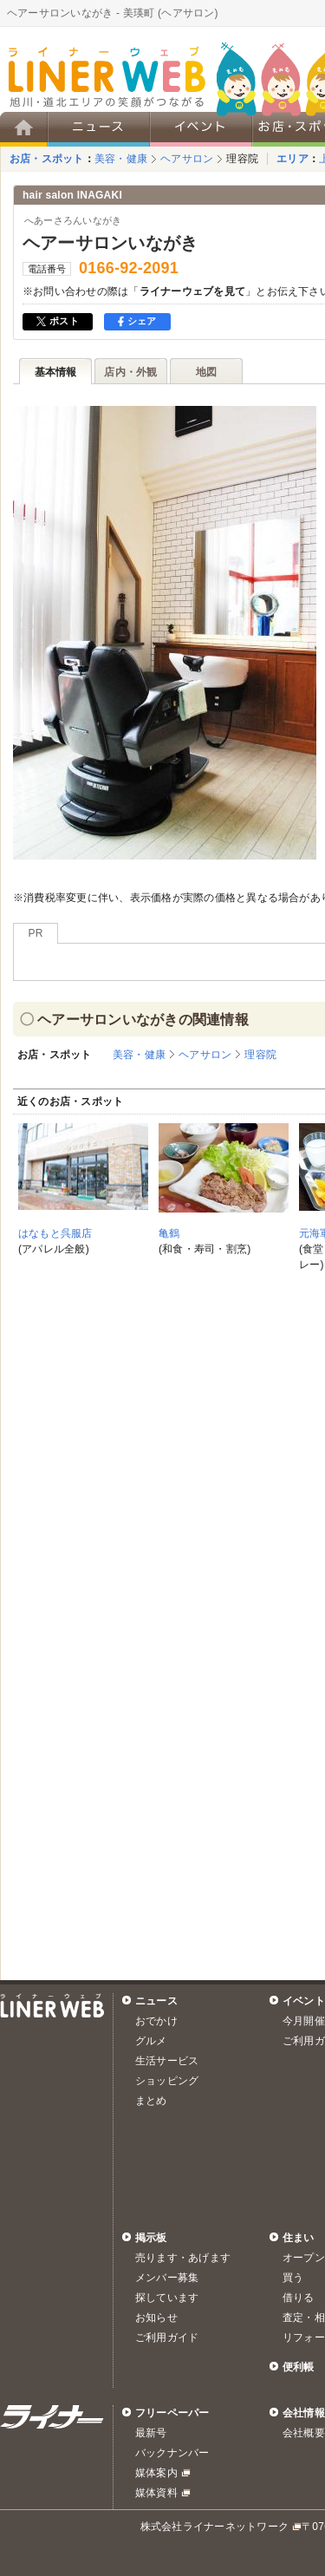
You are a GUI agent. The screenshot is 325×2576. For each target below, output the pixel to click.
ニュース (156, 2001)
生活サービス (166, 2061)
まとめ (151, 2101)
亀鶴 (169, 1233)
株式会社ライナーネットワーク (214, 2526)
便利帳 (299, 2367)
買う (293, 2278)
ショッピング (166, 2081)
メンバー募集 (166, 2278)
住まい (299, 2238)
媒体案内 (156, 2473)
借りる (299, 2298)
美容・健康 (120, 159)
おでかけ (156, 2021)
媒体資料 (156, 2493)
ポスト (57, 321)
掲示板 (151, 2238)
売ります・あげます (183, 2258)
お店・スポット (47, 159)
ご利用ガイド (166, 2337)
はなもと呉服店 (55, 1233)
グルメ (151, 2041)
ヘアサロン (186, 159)
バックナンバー (172, 2453)
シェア (137, 321)
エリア (292, 159)
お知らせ (156, 2317)
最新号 (151, 2433)
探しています (166, 2298)
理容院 (242, 159)
